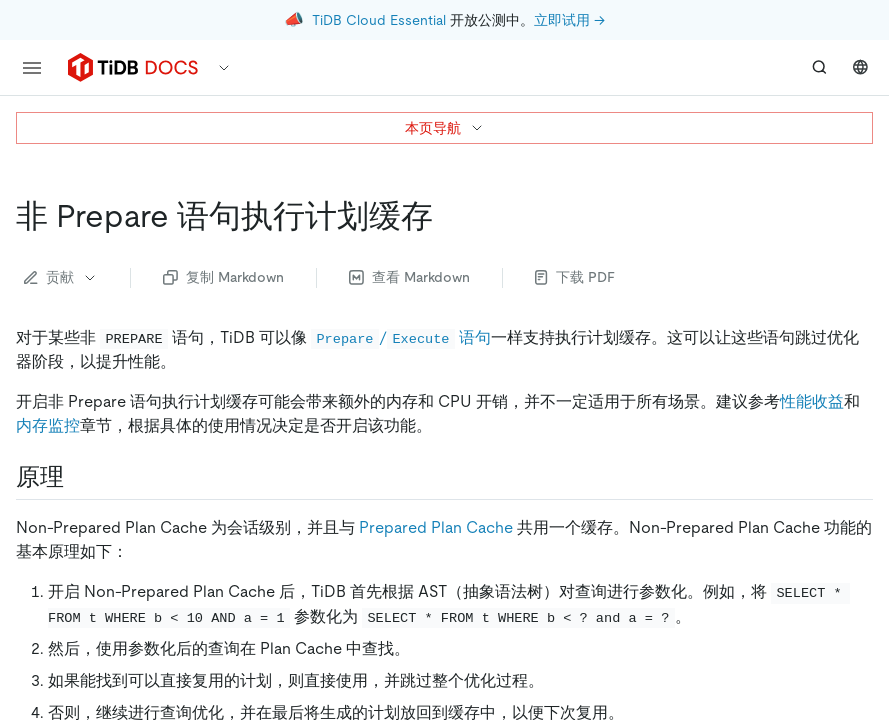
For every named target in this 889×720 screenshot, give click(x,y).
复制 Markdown (223, 277)
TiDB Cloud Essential (379, 20)
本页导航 (445, 128)
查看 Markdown (409, 277)
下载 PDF (575, 277)
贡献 (61, 277)
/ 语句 (401, 337)
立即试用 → (569, 20)
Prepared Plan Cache (436, 527)
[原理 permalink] (80, 477)
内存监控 (48, 425)
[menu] (32, 68)
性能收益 (812, 401)
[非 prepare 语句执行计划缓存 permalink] (449, 216)
